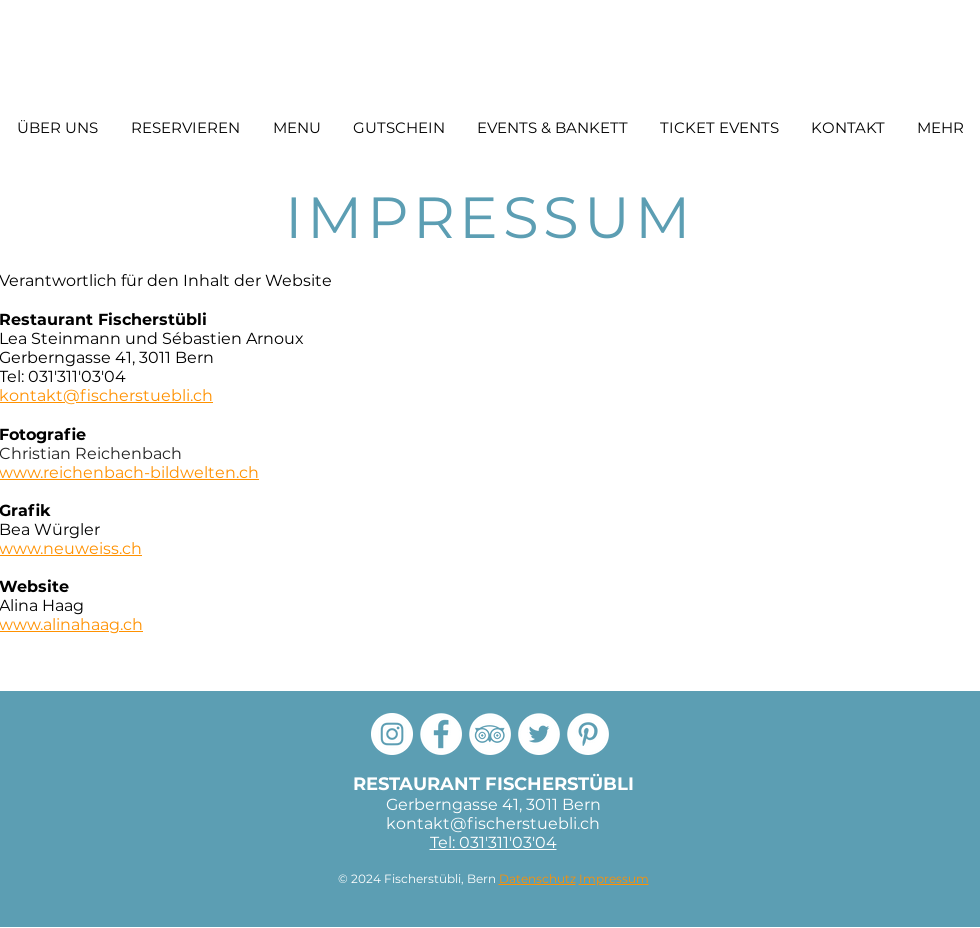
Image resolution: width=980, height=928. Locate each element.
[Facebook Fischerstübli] (441, 734)
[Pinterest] (588, 734)
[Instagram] (392, 734)
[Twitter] (539, 734)
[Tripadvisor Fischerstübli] (490, 734)
